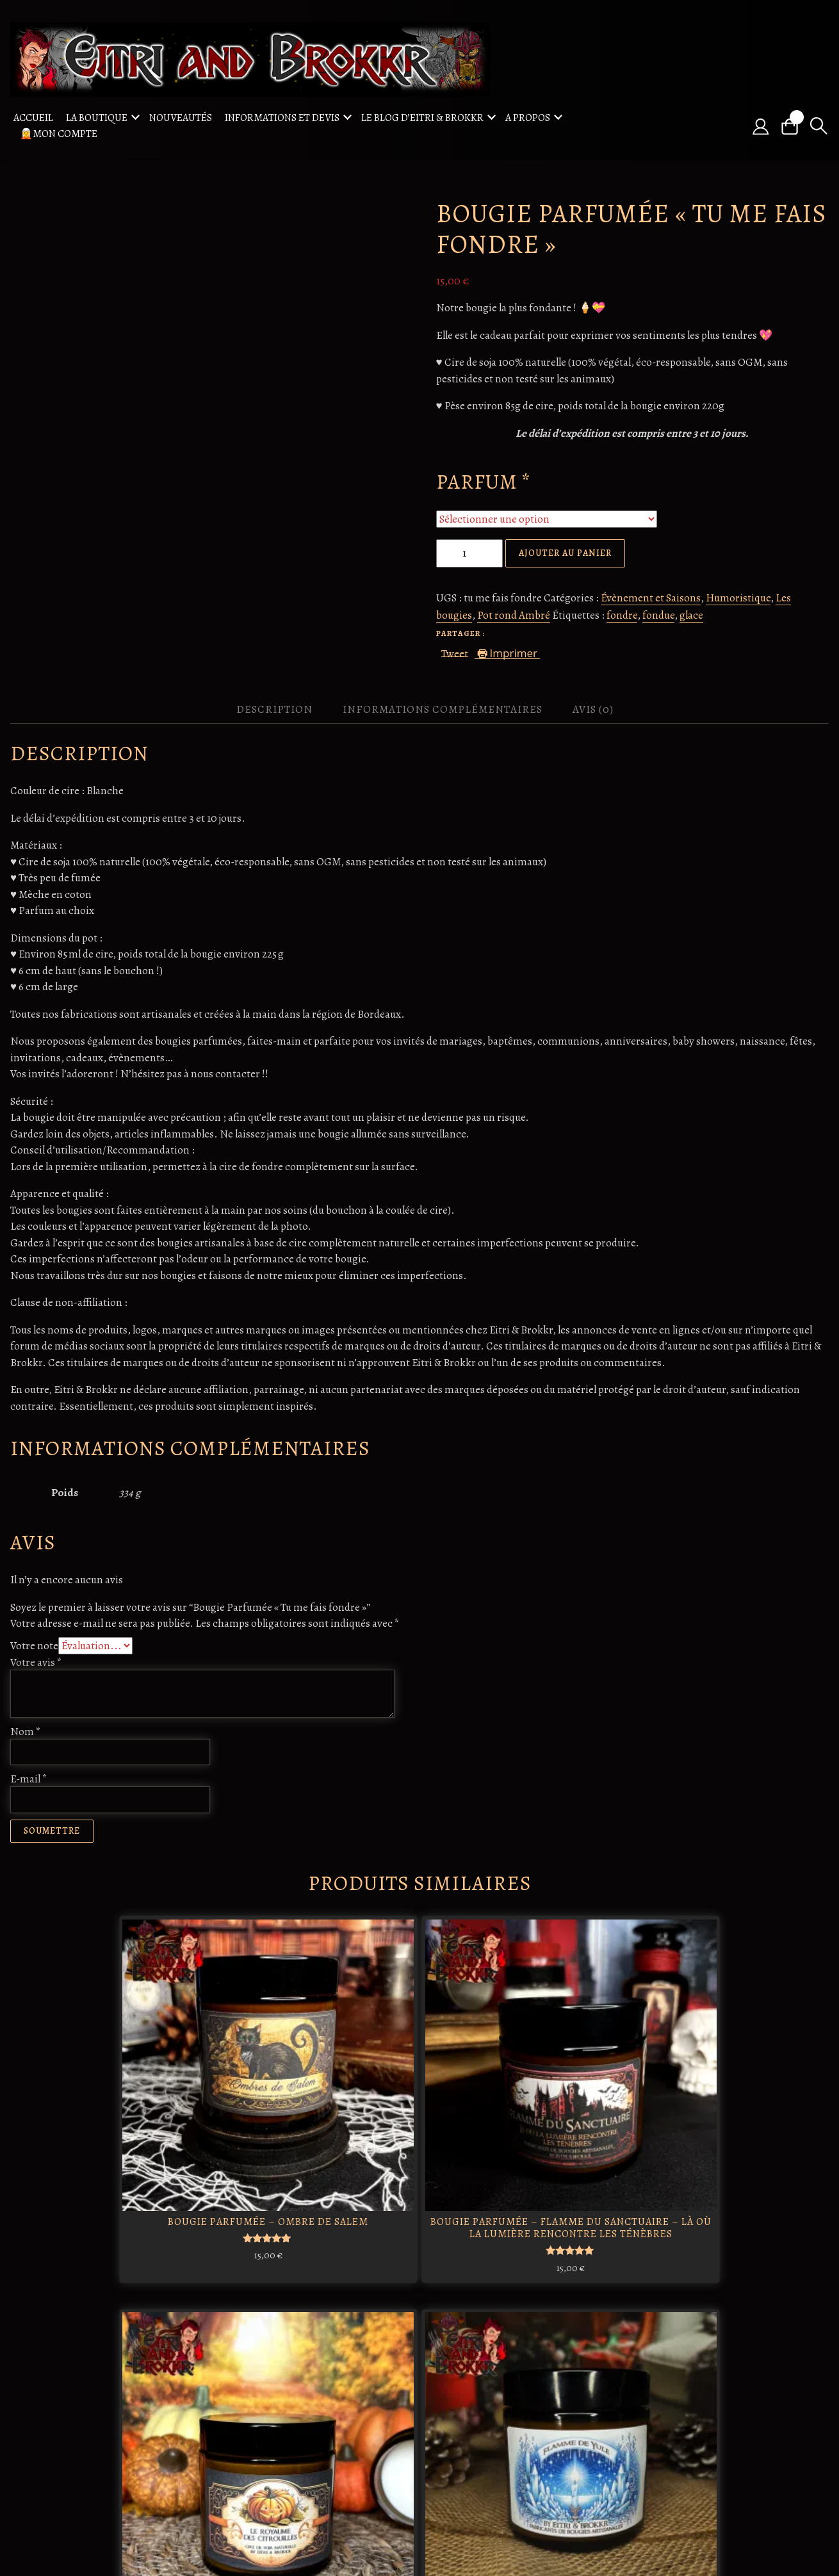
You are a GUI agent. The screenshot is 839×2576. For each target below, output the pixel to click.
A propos (527, 117)
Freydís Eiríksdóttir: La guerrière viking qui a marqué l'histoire (382, 2389)
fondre (622, 614)
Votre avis (36, 1660)
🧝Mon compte (58, 133)
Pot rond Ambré (513, 614)
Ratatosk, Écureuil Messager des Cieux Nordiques (246, 2468)
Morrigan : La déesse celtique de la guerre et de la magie (313, 2383)
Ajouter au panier (565, 551)
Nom (25, 1729)
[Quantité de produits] (469, 551)
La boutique (96, 117)
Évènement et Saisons (651, 596)
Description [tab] (274, 708)
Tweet (454, 650)
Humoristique (738, 596)
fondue (658, 614)
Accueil (33, 117)
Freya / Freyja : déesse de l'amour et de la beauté (314, 2468)
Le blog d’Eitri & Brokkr (422, 117)
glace (691, 614)
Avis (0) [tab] (593, 708)
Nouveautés (180, 117)
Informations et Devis (282, 117)
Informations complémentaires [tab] (442, 708)
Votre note (34, 1644)
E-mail (28, 1777)
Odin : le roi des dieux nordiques (248, 2370)
